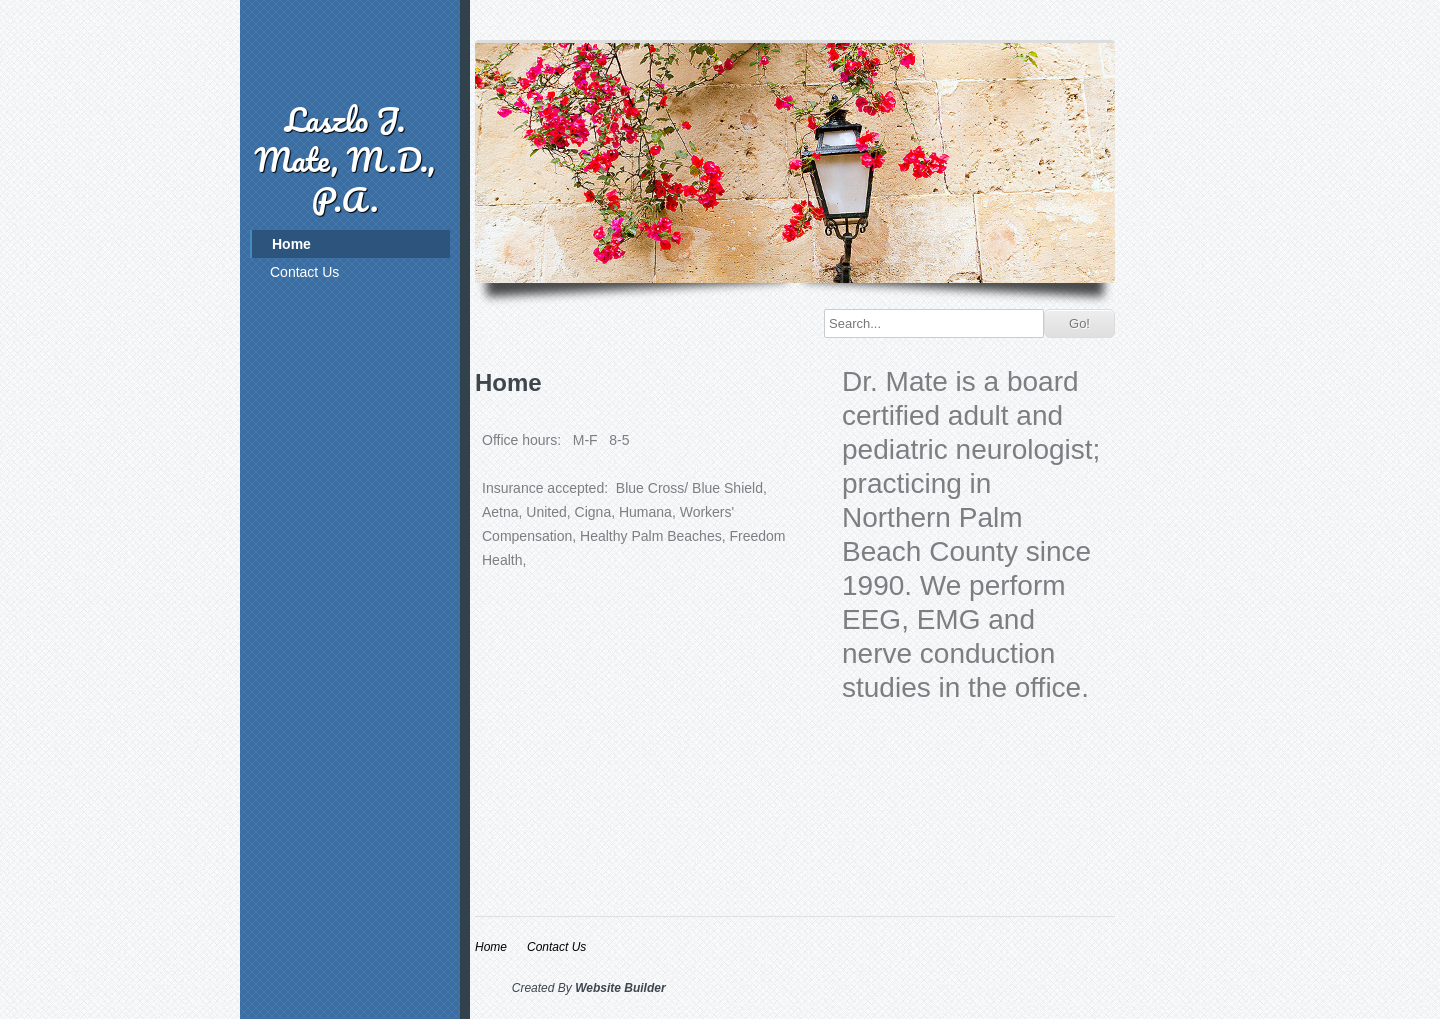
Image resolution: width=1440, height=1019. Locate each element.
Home (291, 244)
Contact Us (304, 272)
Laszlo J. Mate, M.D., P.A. (344, 159)
